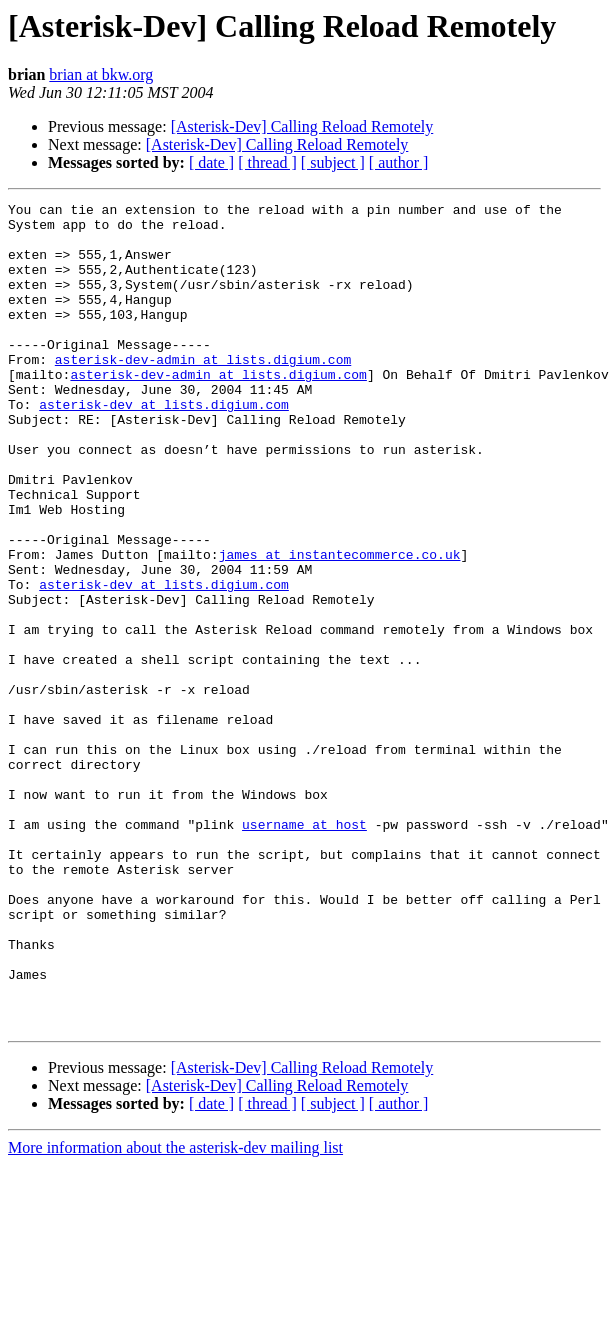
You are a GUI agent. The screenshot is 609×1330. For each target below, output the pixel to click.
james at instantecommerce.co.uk (340, 626)
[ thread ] (267, 162)
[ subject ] (333, 162)
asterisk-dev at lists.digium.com (164, 446)
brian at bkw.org (101, 74)
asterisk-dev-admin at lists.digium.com (203, 392)
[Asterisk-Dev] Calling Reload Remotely (302, 126)
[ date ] (211, 162)
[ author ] (399, 162)
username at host (304, 950)
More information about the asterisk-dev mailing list (175, 1312)
